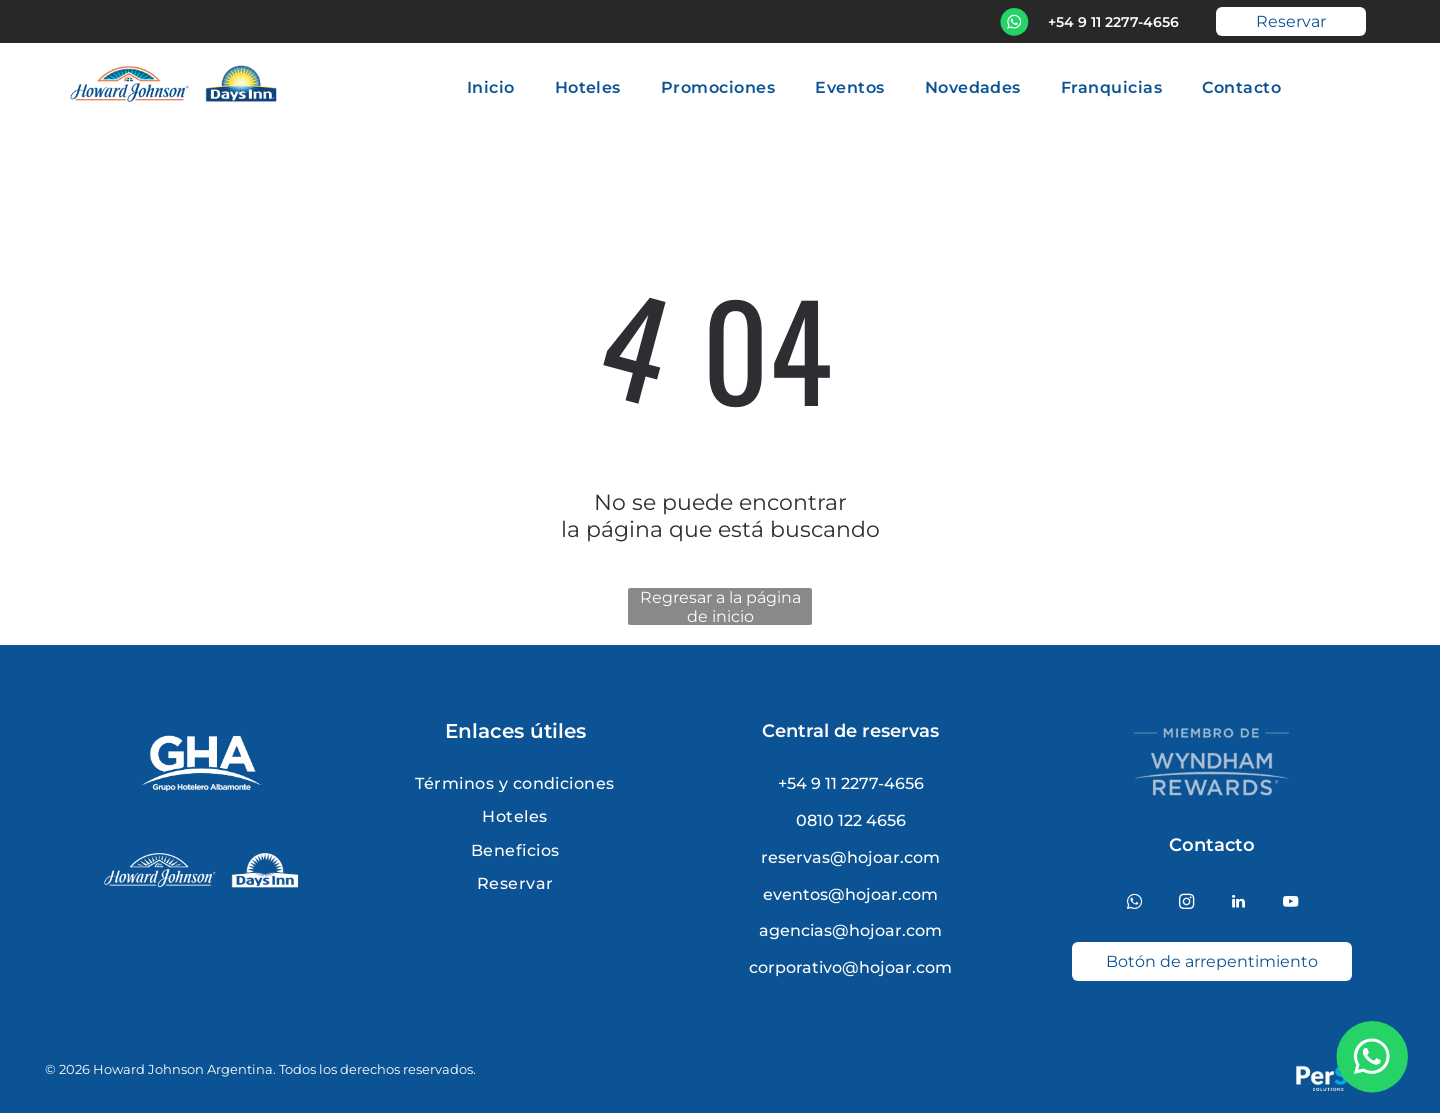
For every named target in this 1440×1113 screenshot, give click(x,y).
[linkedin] (1238, 904)
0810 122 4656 (851, 820)
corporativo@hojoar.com (850, 967)
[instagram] (1186, 904)
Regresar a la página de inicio (720, 606)
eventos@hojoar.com (850, 894)
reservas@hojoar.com (850, 857)
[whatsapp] (1134, 904)
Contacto (1212, 845)
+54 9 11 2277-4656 (1113, 22)
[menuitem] (491, 86)
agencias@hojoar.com (850, 930)
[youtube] (1290, 904)
